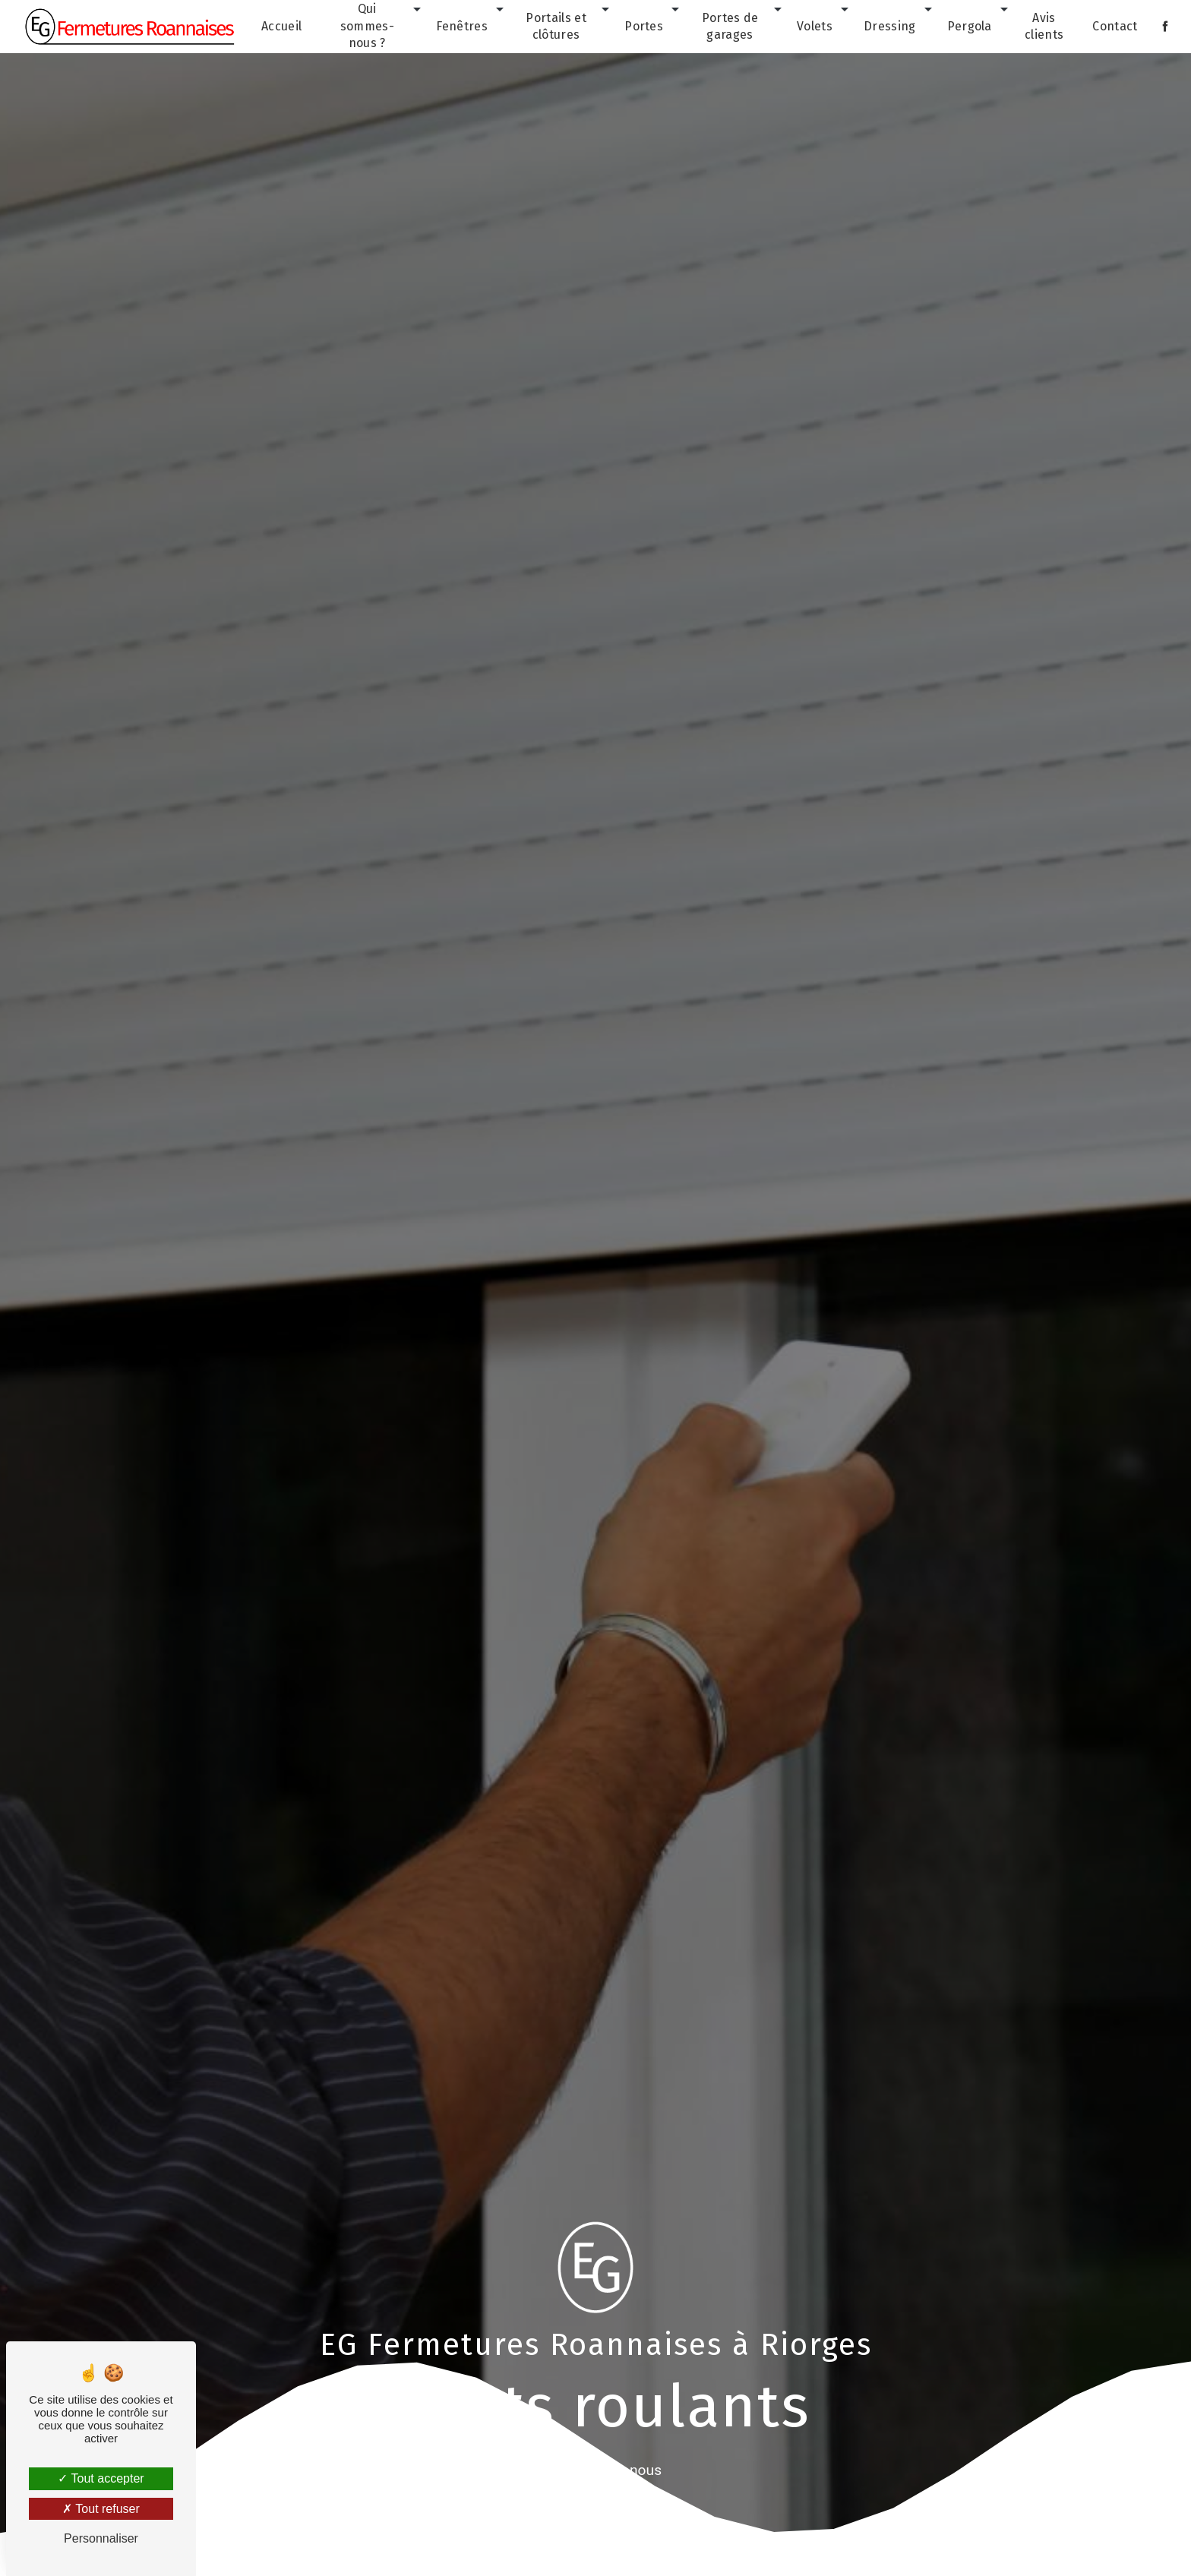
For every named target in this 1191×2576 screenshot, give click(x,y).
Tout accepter (101, 2478)
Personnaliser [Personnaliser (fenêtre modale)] (101, 2538)
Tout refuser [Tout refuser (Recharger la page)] (101, 2508)
